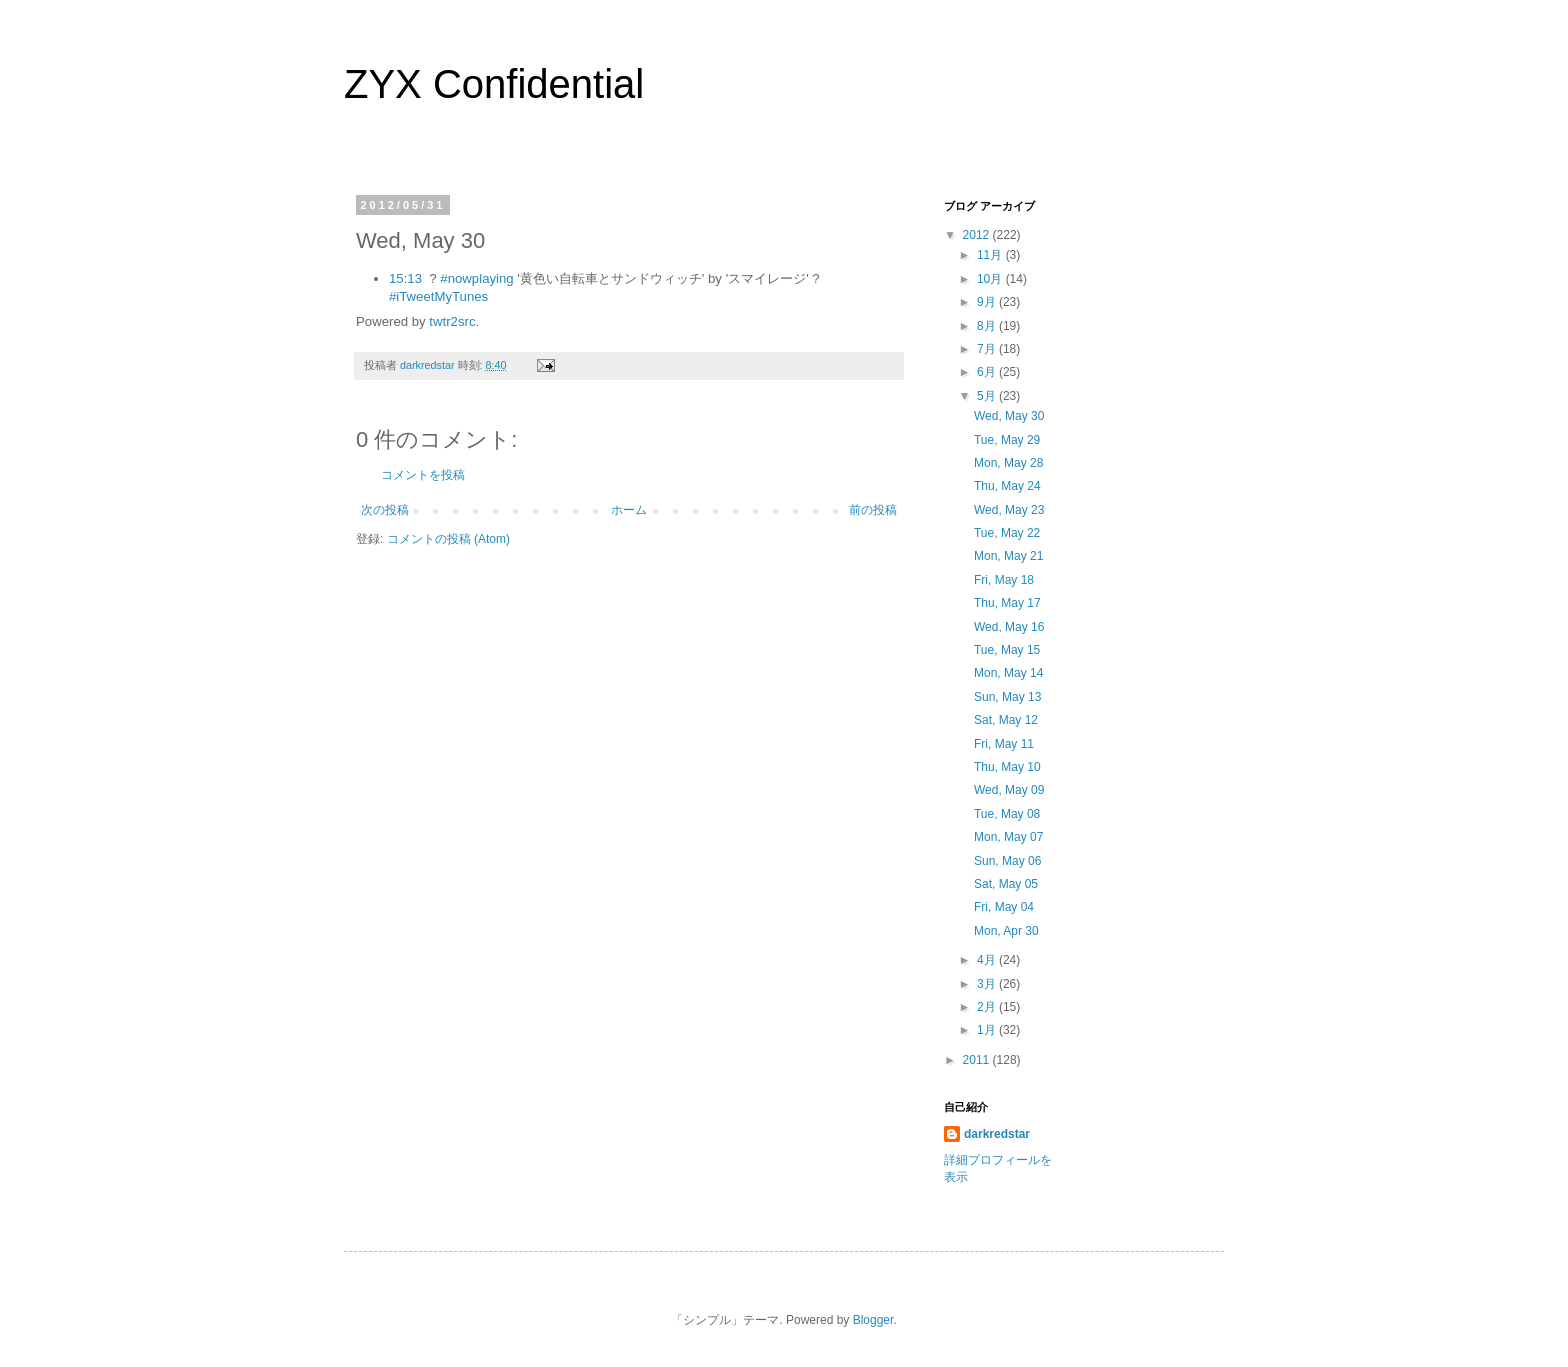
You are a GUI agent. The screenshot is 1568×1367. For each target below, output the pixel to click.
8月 (988, 326)
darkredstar (997, 1134)
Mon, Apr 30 (1006, 931)
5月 (988, 396)
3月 (988, 984)
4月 (988, 960)
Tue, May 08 (1007, 814)
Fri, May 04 (1004, 907)
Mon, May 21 (1008, 556)
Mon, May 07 (1008, 837)
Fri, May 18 (1004, 580)
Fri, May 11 (1004, 744)
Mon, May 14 (1008, 673)
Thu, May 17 (1007, 603)
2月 (988, 1007)
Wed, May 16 (1009, 627)
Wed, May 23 (1009, 510)
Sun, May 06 (1007, 861)
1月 (988, 1030)
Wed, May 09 (1009, 790)
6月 (988, 372)
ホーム (629, 510)
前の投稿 (873, 510)
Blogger (873, 1320)
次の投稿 (385, 510)
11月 (991, 255)
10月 (991, 279)
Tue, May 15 (1007, 650)
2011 (978, 1060)
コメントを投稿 (423, 475)
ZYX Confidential (494, 84)
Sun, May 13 (1007, 697)
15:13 (405, 278)
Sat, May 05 (1006, 884)
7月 (988, 349)
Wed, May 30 (1009, 416)
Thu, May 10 (1007, 767)
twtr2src (452, 321)
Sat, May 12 (1006, 720)
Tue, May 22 (1007, 533)
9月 (988, 302)
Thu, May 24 (1007, 486)
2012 (978, 235)
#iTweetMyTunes (438, 296)
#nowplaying (476, 278)
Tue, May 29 (1007, 440)
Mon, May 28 (1008, 463)
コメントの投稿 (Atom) (448, 539)
